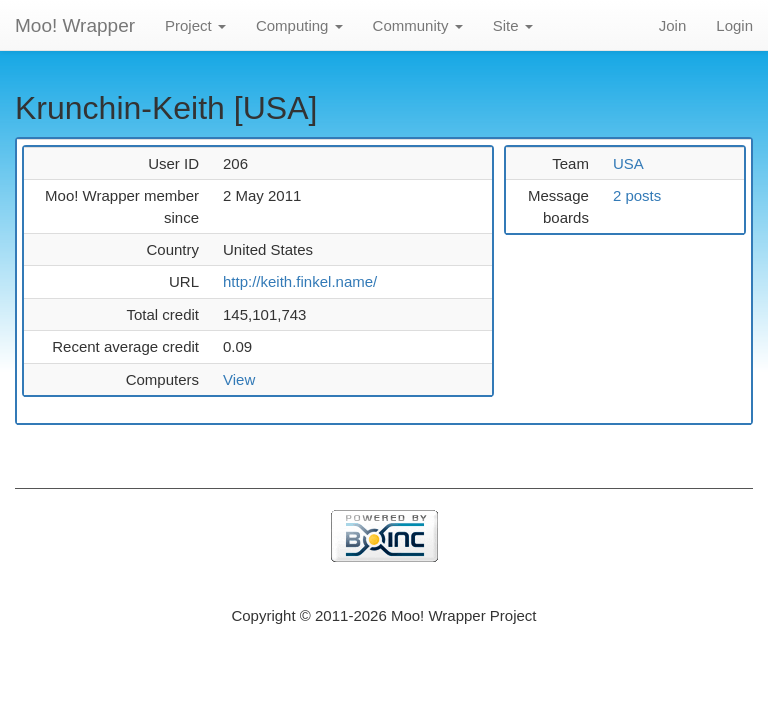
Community (418, 25)
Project (195, 25)
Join (673, 25)
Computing (299, 25)
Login (734, 25)
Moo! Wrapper (75, 25)
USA (628, 163)
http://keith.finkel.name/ (300, 281)
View (239, 379)
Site (513, 25)
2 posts (637, 195)
